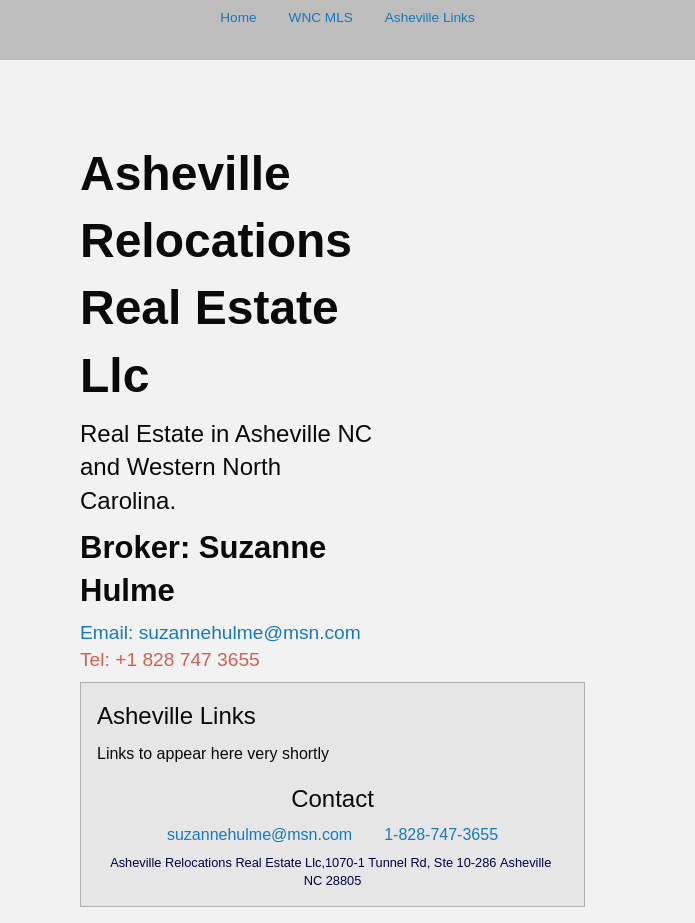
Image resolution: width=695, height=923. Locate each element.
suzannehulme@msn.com (259, 834)
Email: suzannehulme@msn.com (220, 632)
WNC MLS (321, 17)
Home (238, 17)
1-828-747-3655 (441, 834)
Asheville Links (430, 17)
